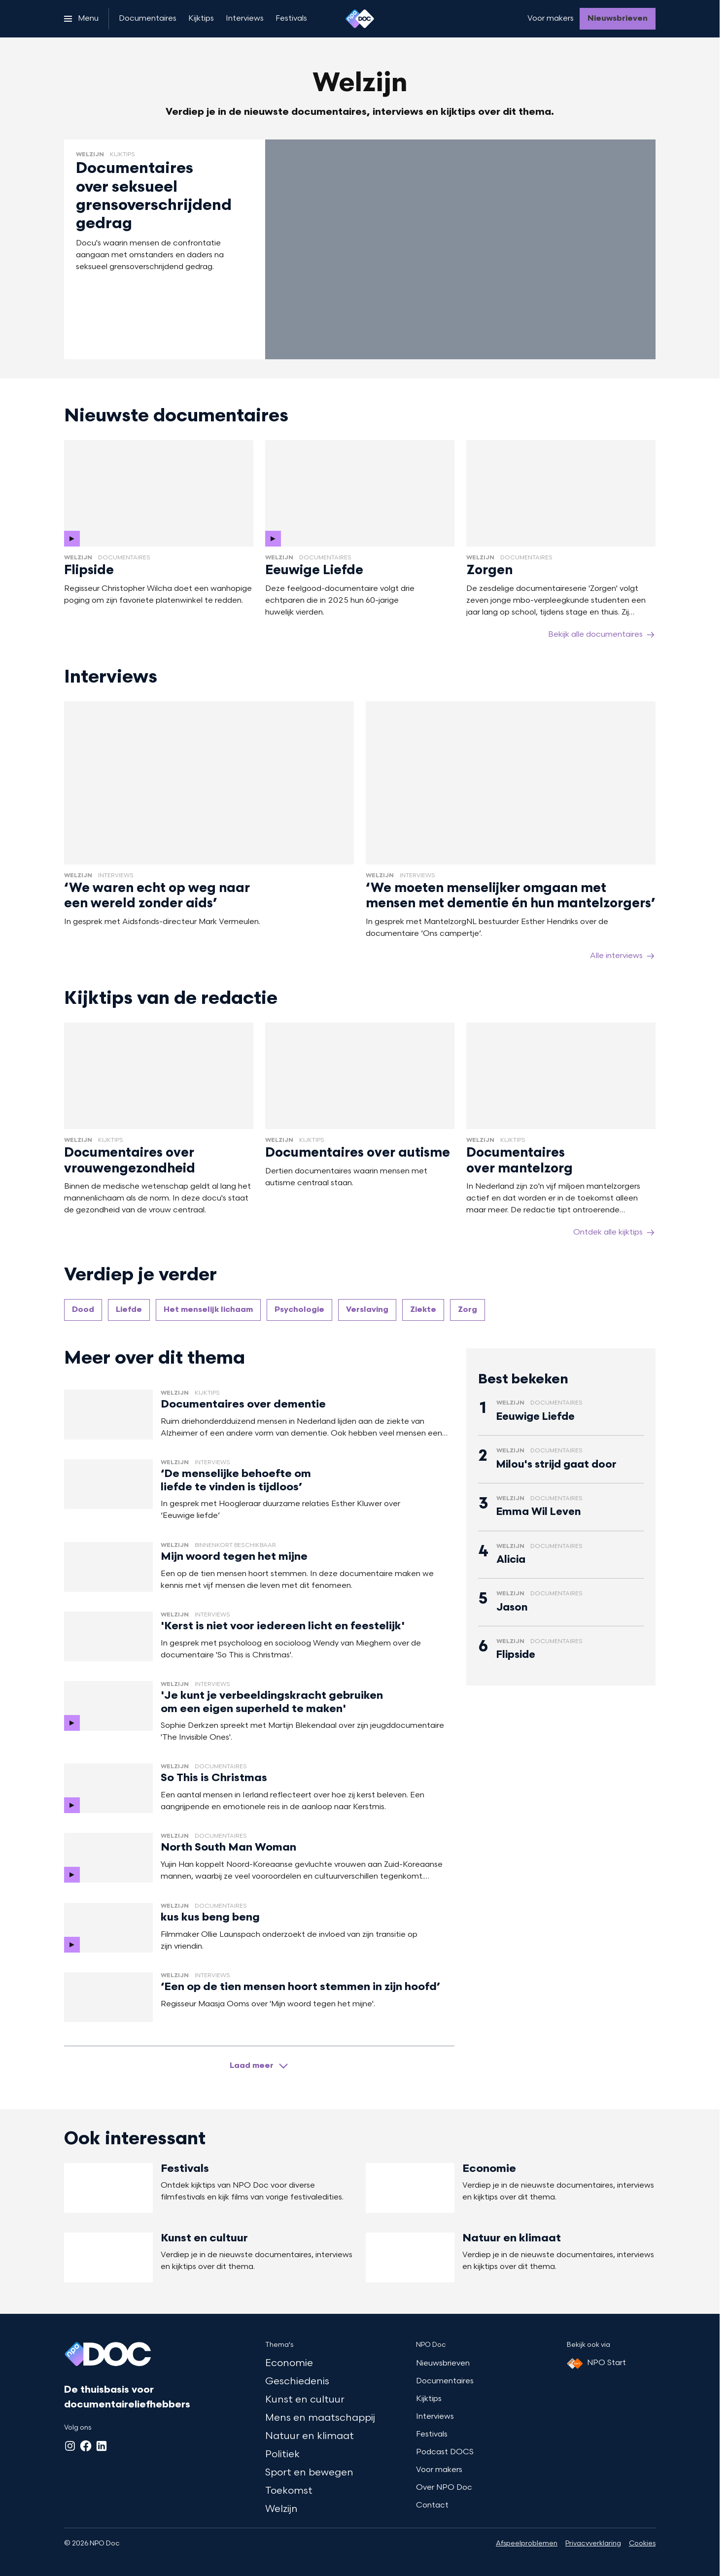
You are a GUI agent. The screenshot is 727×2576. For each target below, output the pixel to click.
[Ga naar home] (360, 19)
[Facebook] (86, 2446)
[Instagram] (70, 2446)
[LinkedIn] (101, 2446)
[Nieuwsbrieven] (618, 19)
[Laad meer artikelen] (259, 2066)
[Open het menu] (81, 19)
